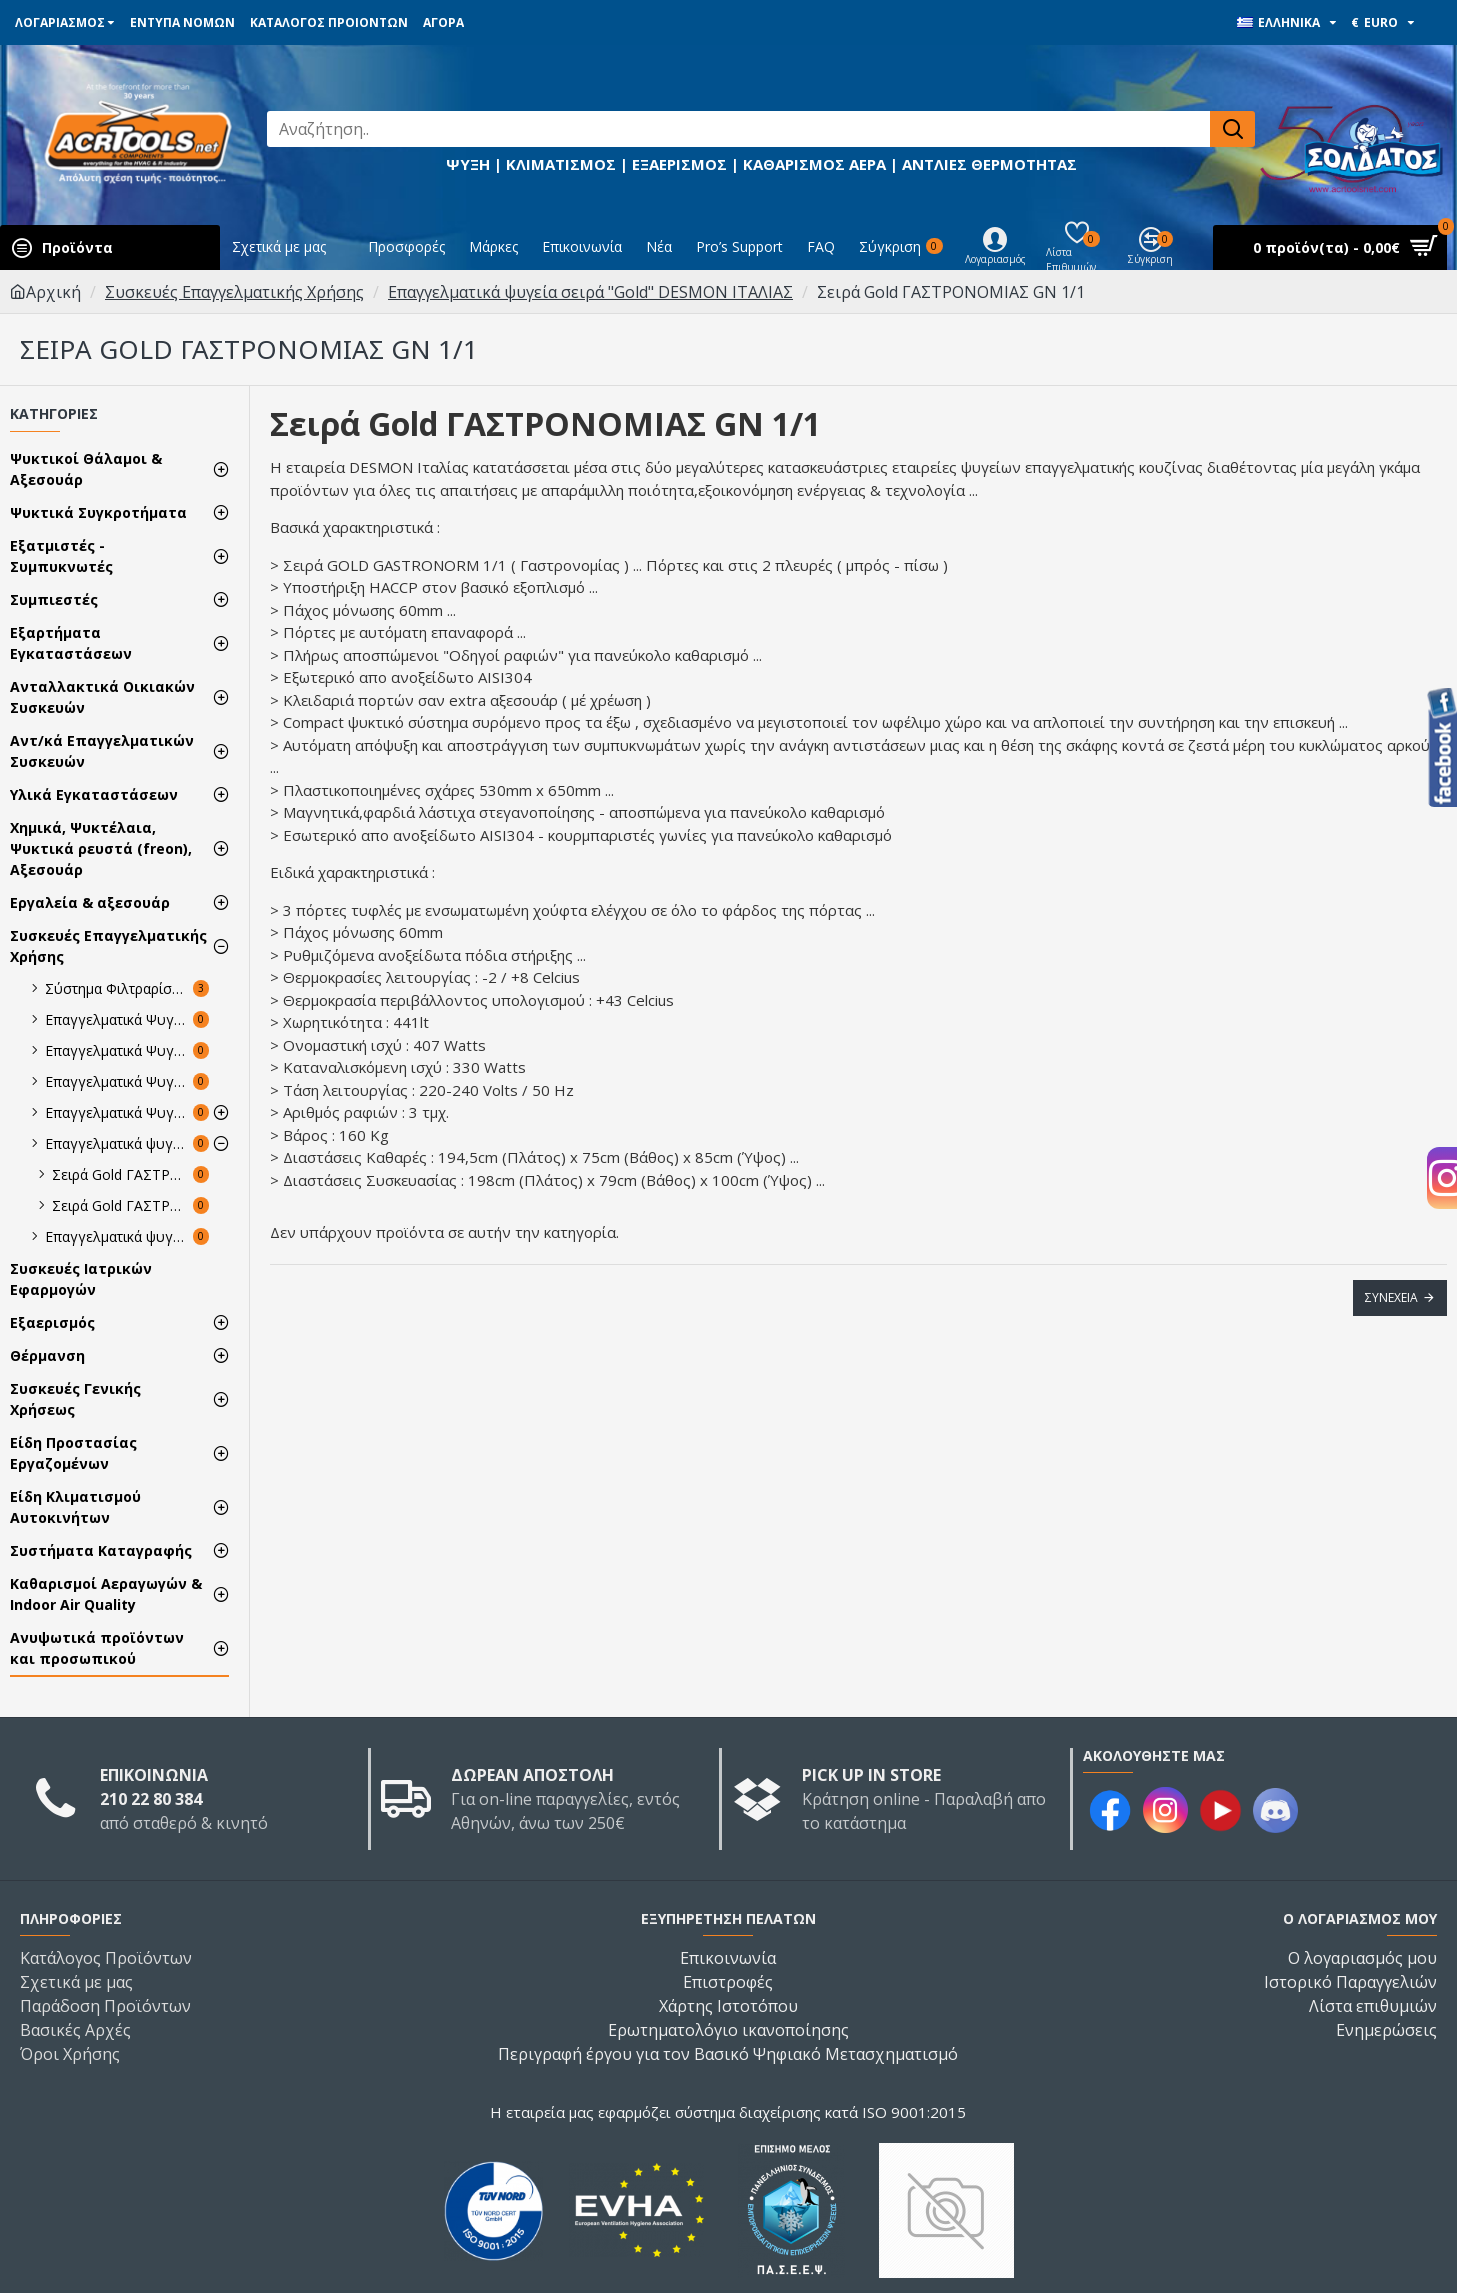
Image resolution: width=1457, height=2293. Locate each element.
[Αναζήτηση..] (738, 129)
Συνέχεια (1391, 1297)
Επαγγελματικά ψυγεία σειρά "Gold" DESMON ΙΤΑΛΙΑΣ (590, 292)
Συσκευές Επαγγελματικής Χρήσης (234, 292)
